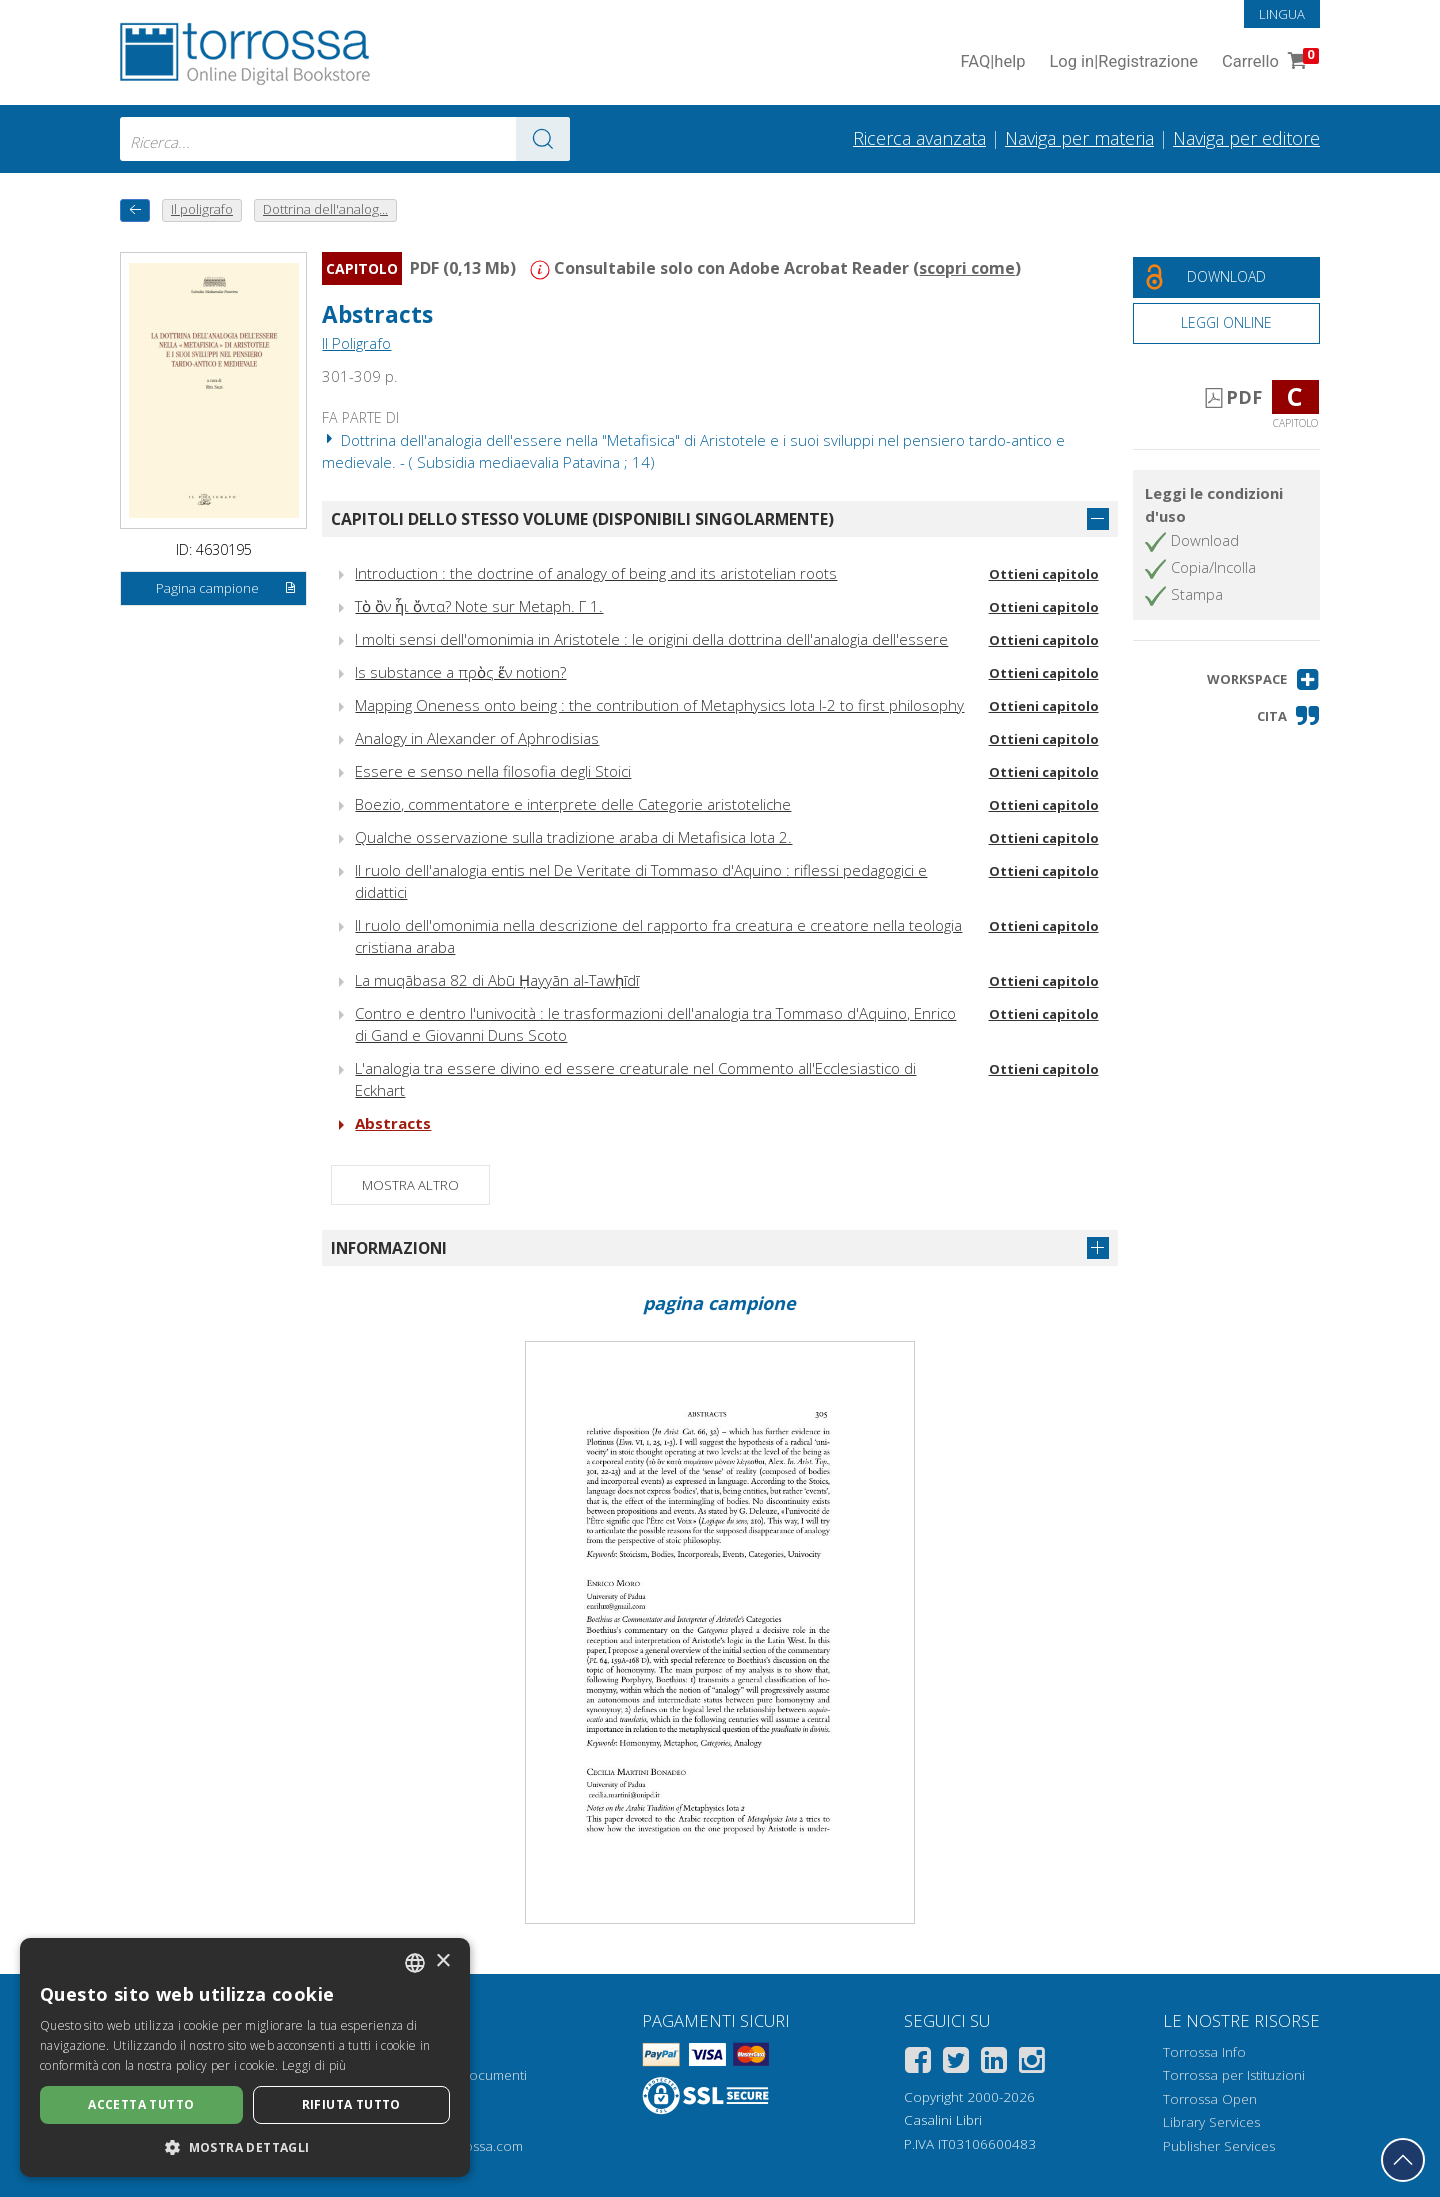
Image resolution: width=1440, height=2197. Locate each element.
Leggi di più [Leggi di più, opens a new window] (314, 2065)
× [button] (442, 1961)
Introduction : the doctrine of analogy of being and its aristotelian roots (596, 573)
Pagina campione (227, 589)
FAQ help (992, 62)
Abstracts (377, 314)
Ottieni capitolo (1044, 574)
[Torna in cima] (1403, 2160)
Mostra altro (410, 1185)
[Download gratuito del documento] (1226, 277)
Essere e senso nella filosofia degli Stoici (493, 771)
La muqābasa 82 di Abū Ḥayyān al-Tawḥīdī (497, 980)
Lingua (1282, 14)
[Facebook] (918, 2063)
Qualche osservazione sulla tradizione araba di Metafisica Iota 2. (573, 837)
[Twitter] (956, 2063)
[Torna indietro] (135, 210)
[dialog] (245, 2057)
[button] (1263, 679)
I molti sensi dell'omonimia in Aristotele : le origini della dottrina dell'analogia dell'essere (651, 639)
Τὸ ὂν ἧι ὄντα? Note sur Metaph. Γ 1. (479, 606)
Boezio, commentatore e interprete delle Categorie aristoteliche (573, 804)
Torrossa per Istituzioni (1234, 2075)
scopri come (967, 268)
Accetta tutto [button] (141, 2104)
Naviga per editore (1246, 138)
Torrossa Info (1204, 2052)
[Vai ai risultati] (543, 139)
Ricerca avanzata (919, 138)
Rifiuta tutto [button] (351, 2104)
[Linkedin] (994, 2063)
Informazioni (389, 1248)
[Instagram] (1032, 2063)
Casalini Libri (943, 2120)
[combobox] (345, 139)
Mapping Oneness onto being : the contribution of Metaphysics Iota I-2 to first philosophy (659, 705)
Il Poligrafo (356, 343)
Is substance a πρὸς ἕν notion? (460, 672)
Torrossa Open (1210, 2099)
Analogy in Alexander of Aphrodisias (477, 738)
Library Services (1211, 2122)
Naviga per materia (1079, 138)
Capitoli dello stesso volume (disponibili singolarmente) (582, 519)
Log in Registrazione (1123, 62)
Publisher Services (1219, 2146)
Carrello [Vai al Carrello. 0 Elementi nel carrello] (1268, 62)
